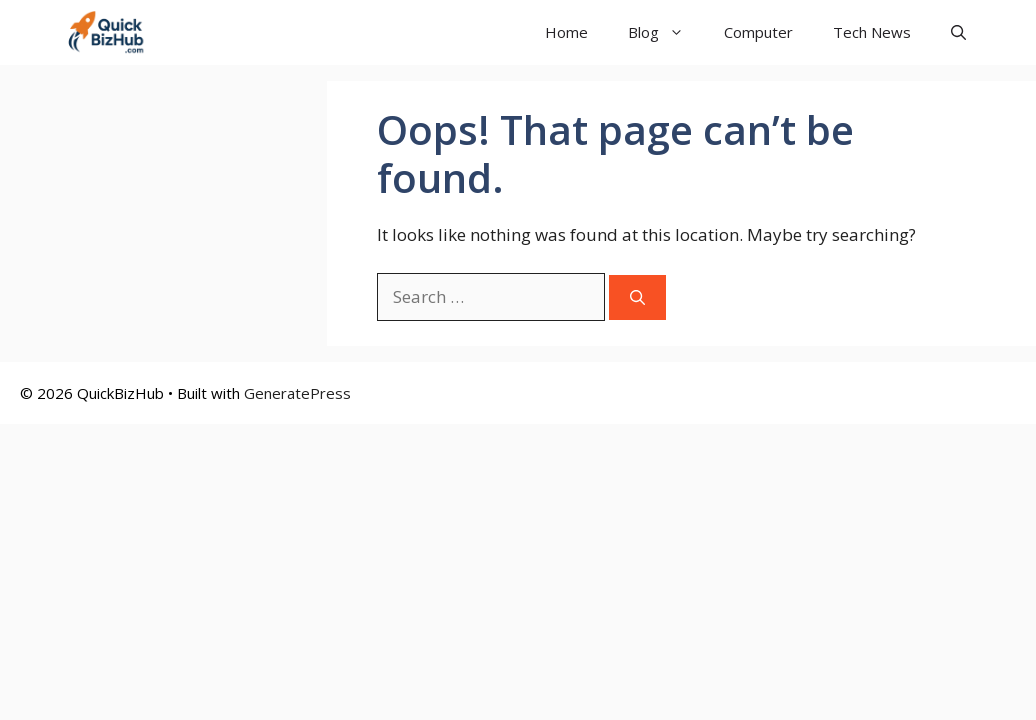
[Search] (637, 297)
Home (566, 32)
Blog (666, 32)
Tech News (872, 32)
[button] (958, 32)
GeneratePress (297, 393)
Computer (758, 32)
